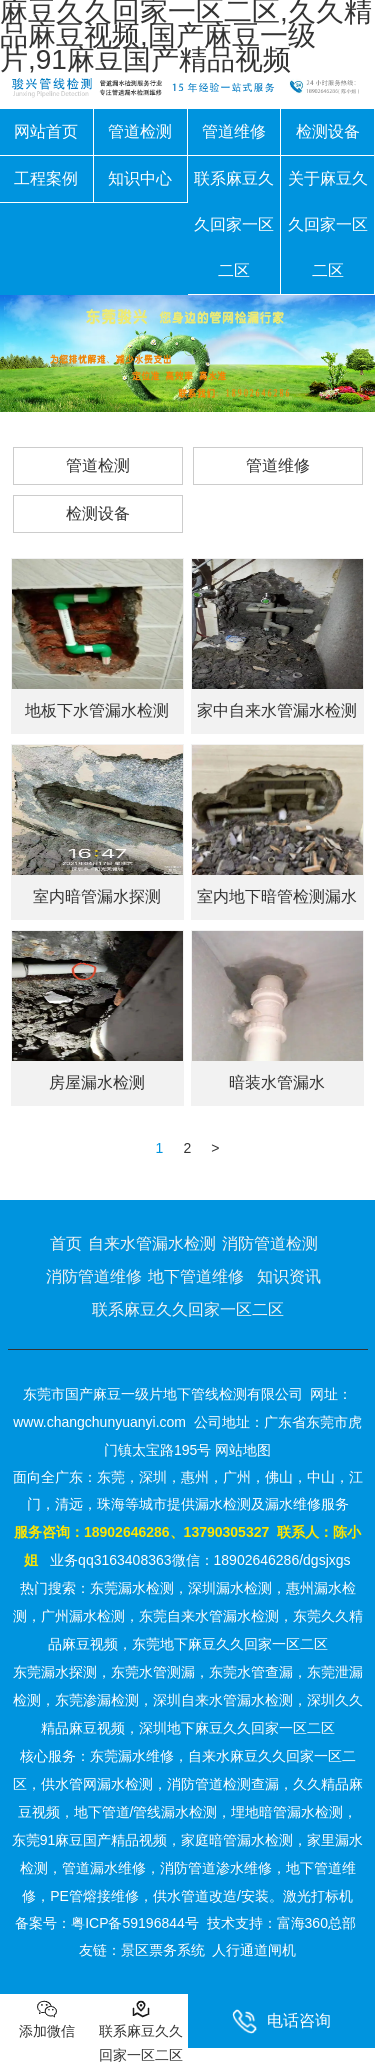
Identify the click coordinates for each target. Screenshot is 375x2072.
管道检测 (140, 131)
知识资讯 (289, 1276)
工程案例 (46, 178)
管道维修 (234, 131)
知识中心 (140, 178)
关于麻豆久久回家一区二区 (328, 224)
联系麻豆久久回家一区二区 (234, 224)
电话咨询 (281, 2021)
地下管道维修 (196, 1276)
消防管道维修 (94, 1276)
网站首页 (46, 131)
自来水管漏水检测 (152, 1243)
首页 (66, 1243)
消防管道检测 (270, 1243)
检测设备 (328, 131)
